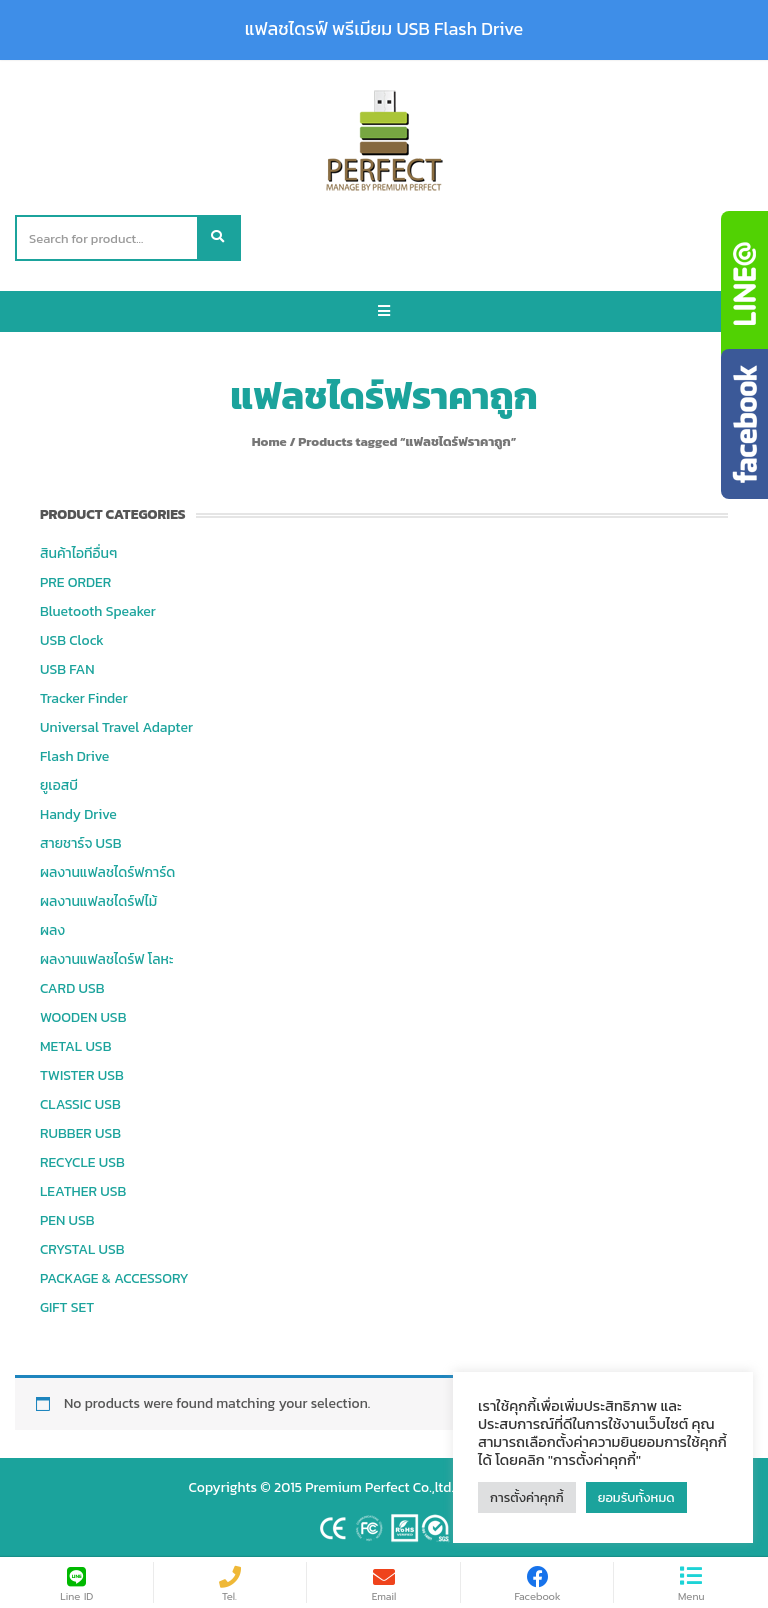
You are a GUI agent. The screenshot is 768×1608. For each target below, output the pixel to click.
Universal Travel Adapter (116, 727)
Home (269, 441)
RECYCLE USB (82, 1162)
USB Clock (72, 640)
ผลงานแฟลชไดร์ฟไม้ (98, 901)
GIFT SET (67, 1307)
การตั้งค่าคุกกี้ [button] (527, 1497)
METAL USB (75, 1046)
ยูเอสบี (59, 785)
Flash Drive (74, 756)
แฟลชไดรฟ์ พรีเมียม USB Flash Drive (384, 29)
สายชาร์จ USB (81, 843)
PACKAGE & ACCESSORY (114, 1278)
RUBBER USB (80, 1133)
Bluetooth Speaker (98, 611)
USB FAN (67, 669)
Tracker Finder (84, 698)
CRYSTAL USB (82, 1249)
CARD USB (72, 988)
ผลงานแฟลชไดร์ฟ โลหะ (106, 959)
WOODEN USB (83, 1017)
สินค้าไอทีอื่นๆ (78, 553)
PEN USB (67, 1220)
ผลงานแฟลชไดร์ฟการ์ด (107, 872)
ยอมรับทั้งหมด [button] (636, 1497)
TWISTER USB (82, 1075)
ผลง (52, 930)
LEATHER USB (83, 1191)
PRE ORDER (75, 582)
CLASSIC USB (80, 1104)
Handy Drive (78, 814)
